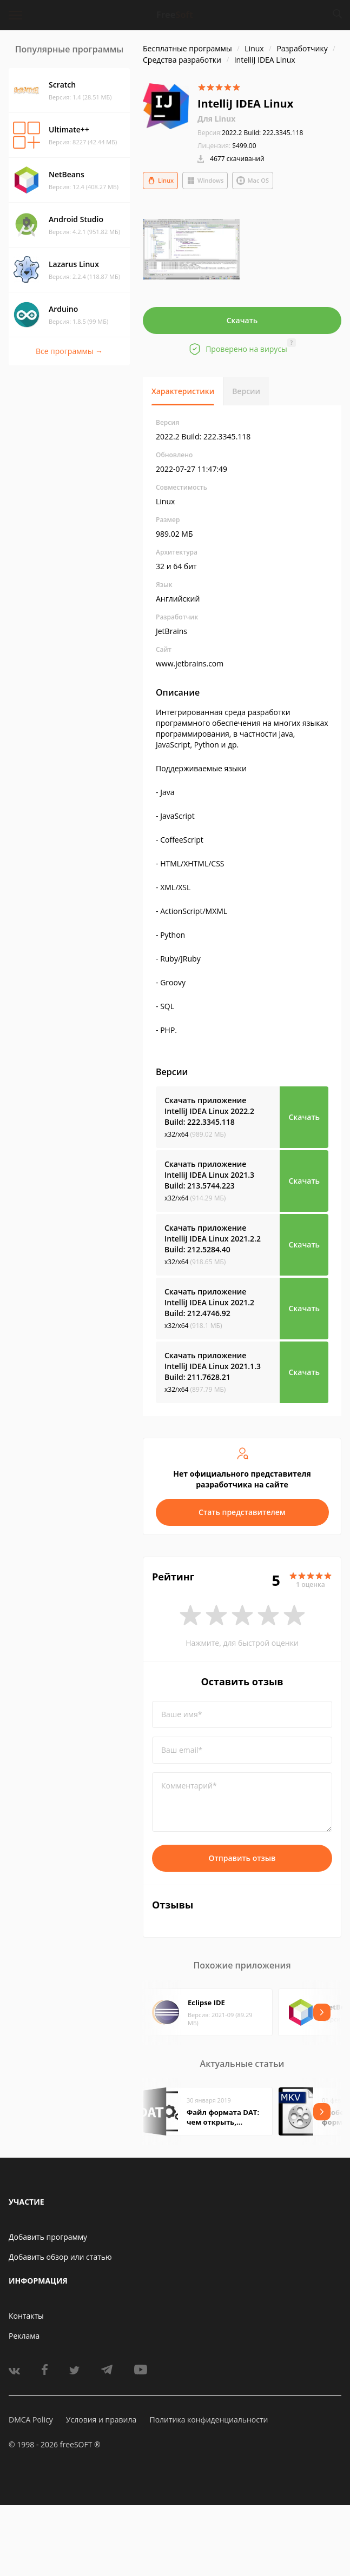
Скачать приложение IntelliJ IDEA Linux (209, 1111)
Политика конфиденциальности (208, 2419)
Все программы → (69, 351)
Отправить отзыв (242, 1858)
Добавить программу (48, 2237)
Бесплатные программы (187, 48)
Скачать (242, 320)
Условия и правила (101, 2419)
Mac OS (252, 180)
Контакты (26, 2316)
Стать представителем (242, 1512)
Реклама (24, 2336)
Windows (205, 180)
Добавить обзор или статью (60, 2257)
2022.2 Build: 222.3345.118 (250, 132)
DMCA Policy (31, 2419)
